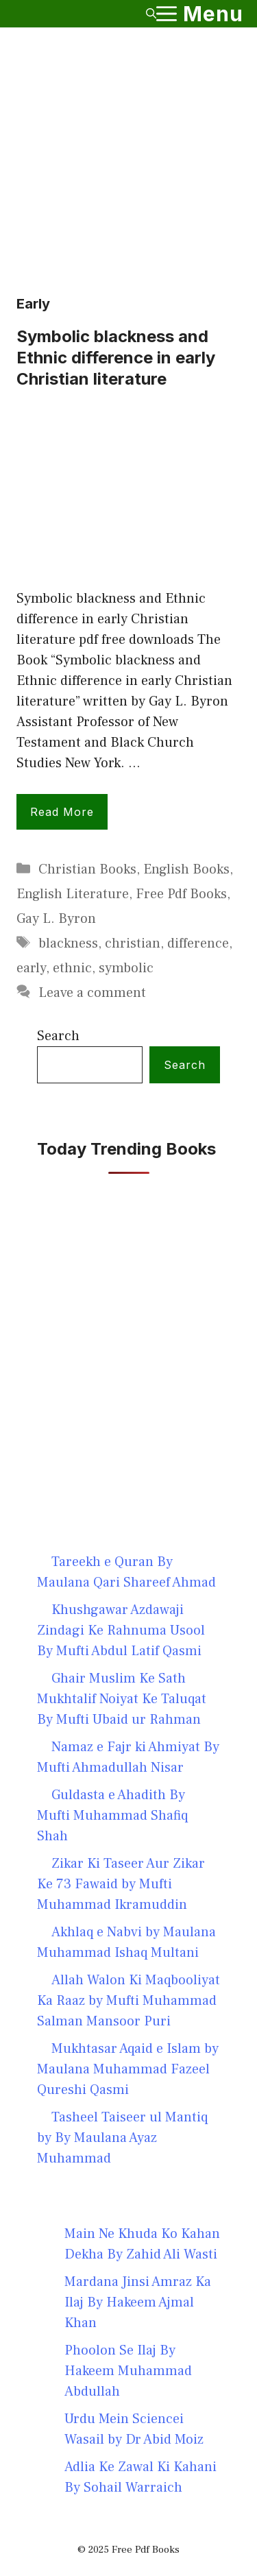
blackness (68, 943)
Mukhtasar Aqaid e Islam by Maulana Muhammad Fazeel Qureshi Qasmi (128, 2069)
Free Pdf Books (181, 894)
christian (132, 943)
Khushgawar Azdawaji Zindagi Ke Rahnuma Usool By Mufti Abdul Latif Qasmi (121, 1630)
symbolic (126, 968)
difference (198, 943)
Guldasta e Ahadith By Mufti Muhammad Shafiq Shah (112, 1815)
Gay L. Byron (56, 919)
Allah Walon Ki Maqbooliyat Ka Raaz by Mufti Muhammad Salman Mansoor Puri (128, 2000)
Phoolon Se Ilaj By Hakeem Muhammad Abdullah (128, 2371)
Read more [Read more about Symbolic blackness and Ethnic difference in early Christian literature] (62, 812)
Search (58, 1036)
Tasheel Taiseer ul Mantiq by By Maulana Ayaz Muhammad (122, 2137)
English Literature (72, 894)
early (31, 968)
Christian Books (87, 869)
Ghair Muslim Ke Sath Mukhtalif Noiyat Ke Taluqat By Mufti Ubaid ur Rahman (121, 1699)
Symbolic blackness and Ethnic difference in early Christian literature (115, 357)
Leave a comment (92, 993)
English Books (186, 869)
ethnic (72, 968)
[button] (151, 13)
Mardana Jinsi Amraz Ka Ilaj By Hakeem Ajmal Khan (137, 2302)
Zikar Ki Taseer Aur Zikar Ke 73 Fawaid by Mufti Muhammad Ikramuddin (121, 1884)
